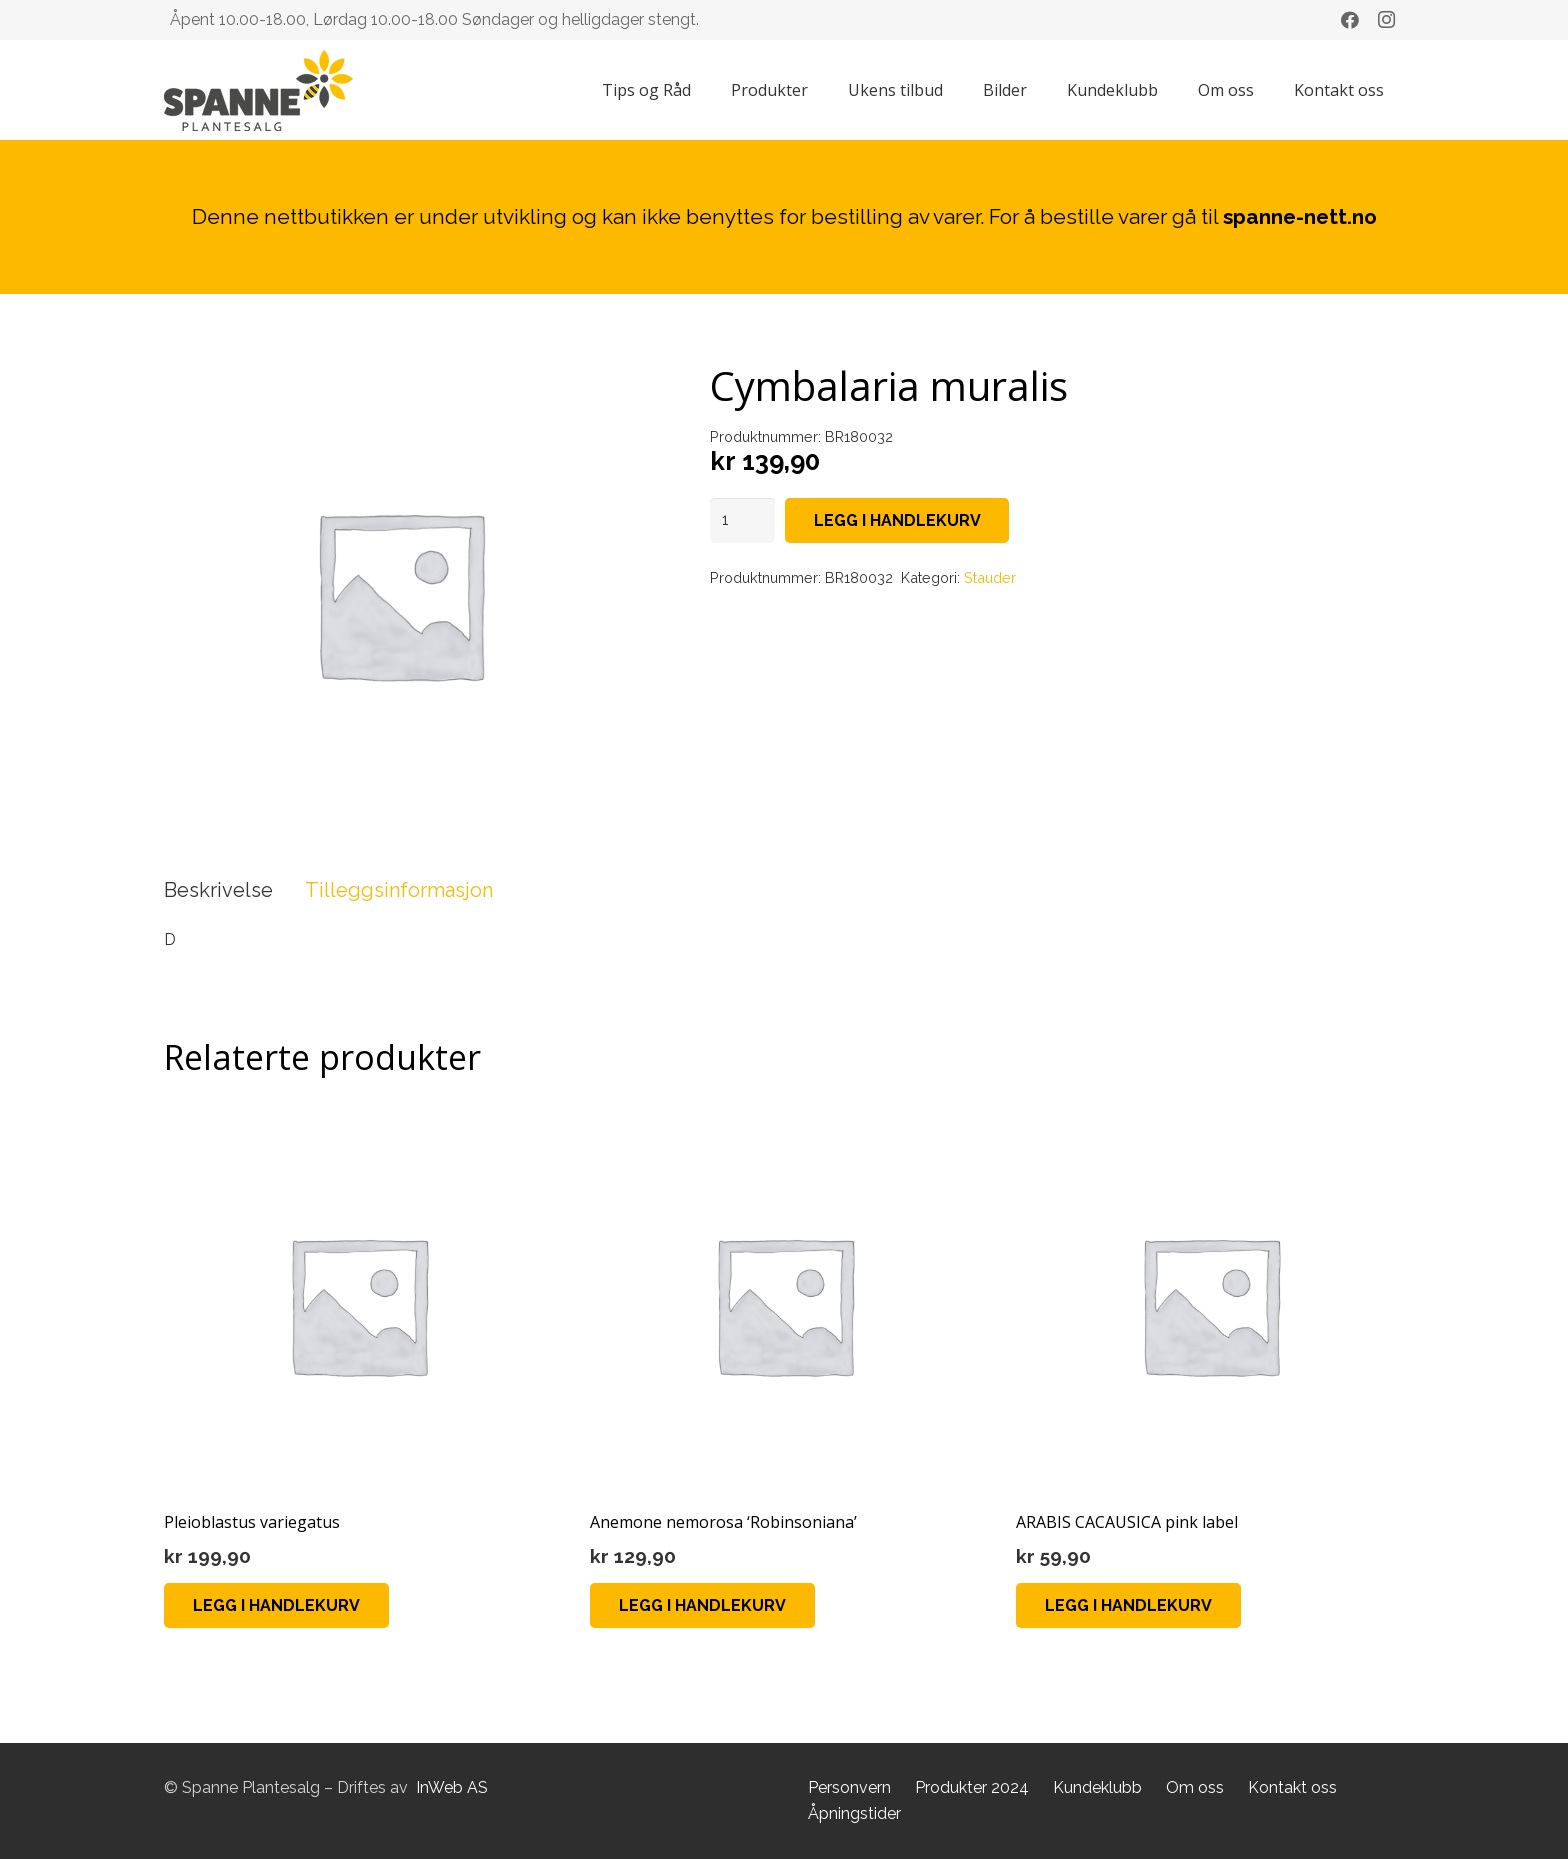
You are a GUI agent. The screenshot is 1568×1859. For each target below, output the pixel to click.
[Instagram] (1386, 20)
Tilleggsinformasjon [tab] (399, 890)
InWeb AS (452, 1787)
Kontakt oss (1292, 1787)
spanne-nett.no (1300, 216)
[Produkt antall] (743, 520)
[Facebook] (1350, 20)
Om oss (1195, 1787)
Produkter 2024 (972, 1787)
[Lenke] (258, 90)
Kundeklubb (1097, 1787)
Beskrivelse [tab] (218, 890)
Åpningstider (854, 1813)
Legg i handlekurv (897, 520)
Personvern (849, 1787)
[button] (276, 1605)
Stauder (990, 577)
